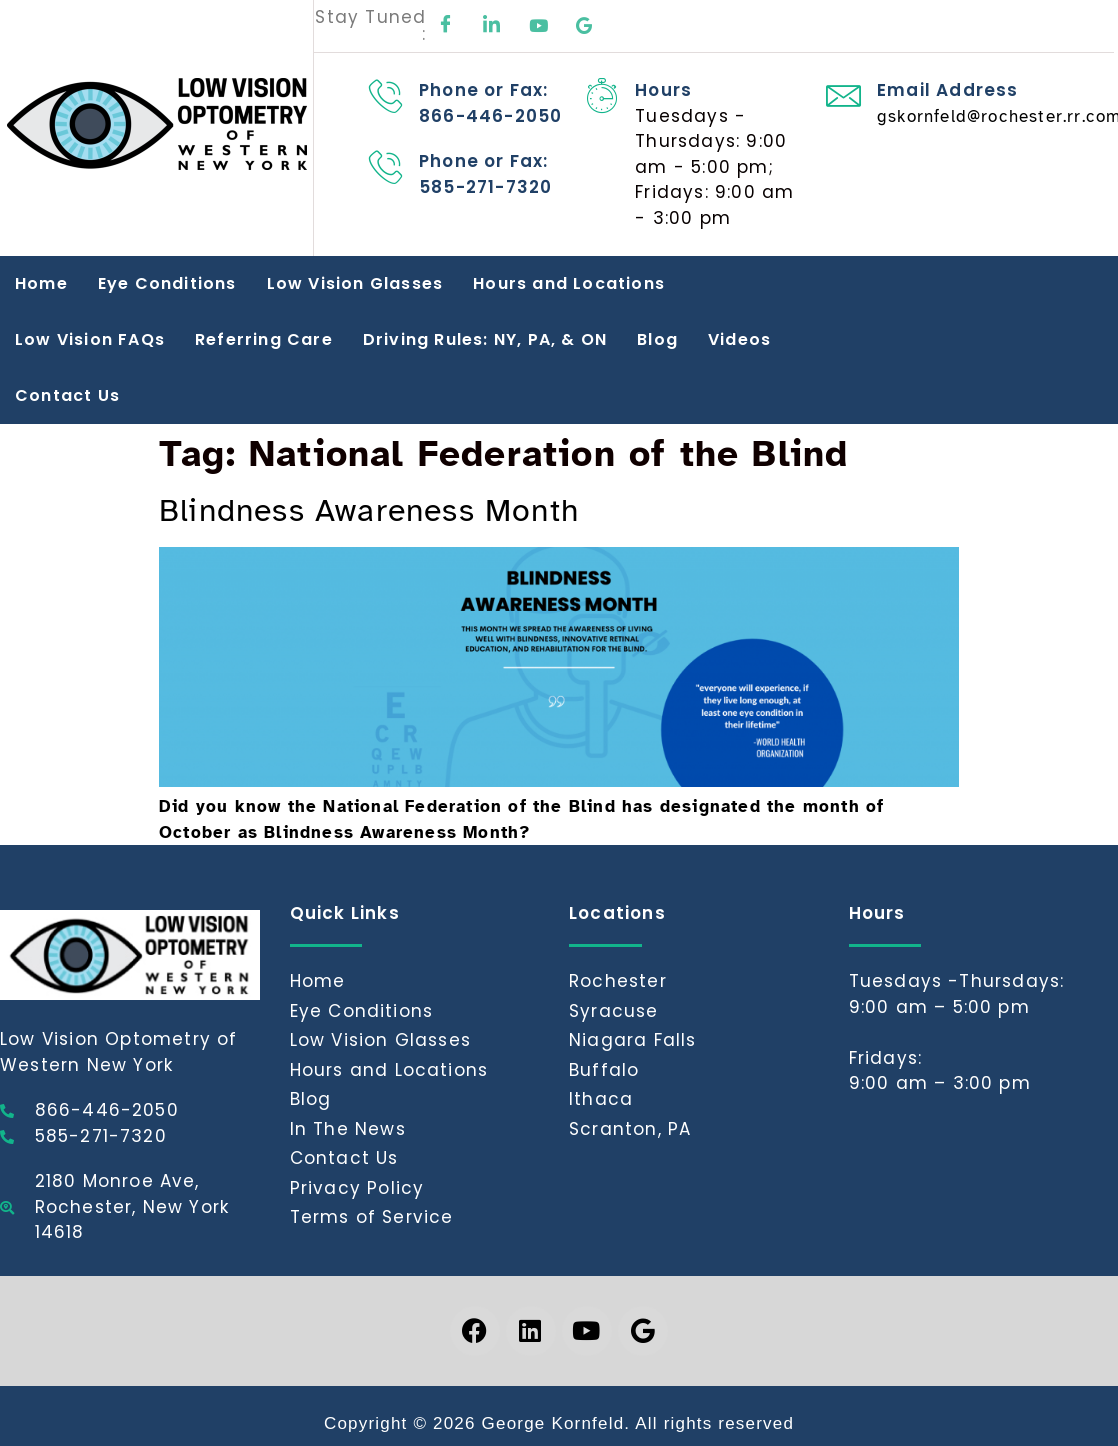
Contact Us (67, 395)
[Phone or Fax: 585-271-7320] (386, 166)
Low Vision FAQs (90, 339)
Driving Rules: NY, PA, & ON (485, 339)
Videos (739, 339)
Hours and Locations (569, 283)
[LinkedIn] (493, 26)
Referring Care (264, 339)
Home (41, 283)
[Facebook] (446, 26)
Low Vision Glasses (355, 283)
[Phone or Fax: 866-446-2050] (386, 95)
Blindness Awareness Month (369, 510)
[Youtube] (539, 26)
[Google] (585, 26)
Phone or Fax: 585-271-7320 (485, 174)
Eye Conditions (167, 283)
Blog (657, 339)
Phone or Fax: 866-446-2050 (490, 103)
